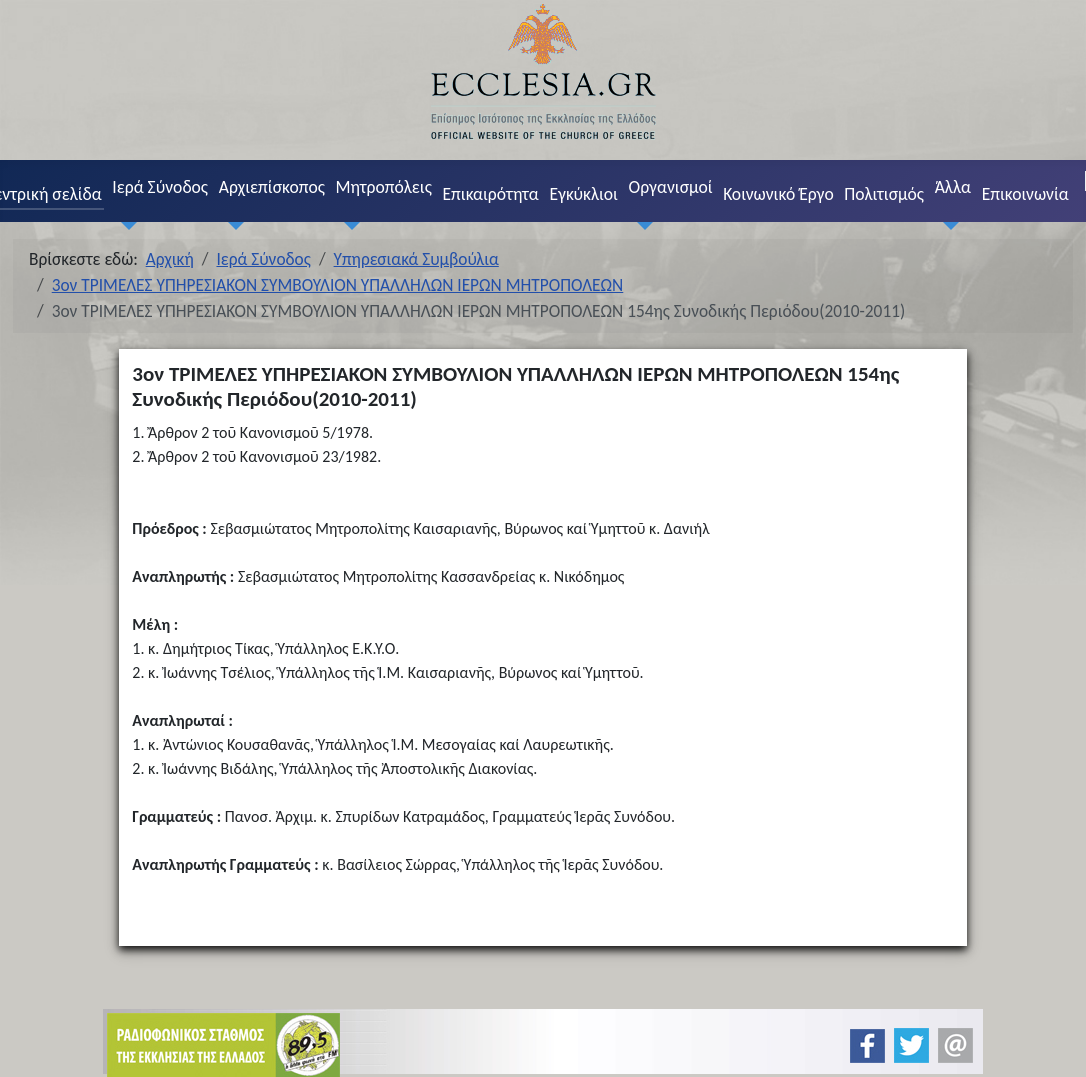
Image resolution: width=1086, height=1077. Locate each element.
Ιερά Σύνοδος (160, 187)
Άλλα (953, 187)
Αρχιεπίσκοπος (272, 187)
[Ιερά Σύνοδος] (125, 225)
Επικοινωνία (1025, 194)
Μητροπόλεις (384, 187)
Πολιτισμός (884, 194)
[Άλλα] (947, 225)
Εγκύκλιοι (583, 194)
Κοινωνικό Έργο (778, 194)
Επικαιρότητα (490, 194)
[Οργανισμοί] (641, 225)
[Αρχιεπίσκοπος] (231, 225)
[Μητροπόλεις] (348, 225)
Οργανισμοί (671, 187)
